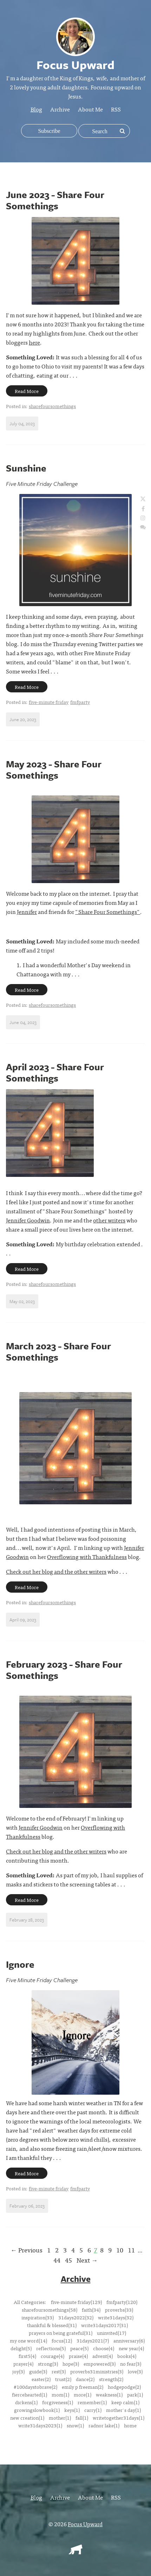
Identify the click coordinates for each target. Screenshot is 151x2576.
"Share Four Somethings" (107, 911)
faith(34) (91, 2309)
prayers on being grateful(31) (60, 2333)
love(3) (135, 2371)
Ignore (20, 1964)
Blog (36, 109)
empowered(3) (100, 2363)
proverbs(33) (119, 2309)
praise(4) (78, 2356)
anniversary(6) (129, 2340)
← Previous (26, 2250)
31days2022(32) (75, 2317)
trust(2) (63, 2379)
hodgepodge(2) (124, 2387)
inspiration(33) (37, 2317)
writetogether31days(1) (118, 2417)
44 (56, 2260)
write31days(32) (115, 2317)
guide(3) (38, 2371)
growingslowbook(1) (37, 2410)
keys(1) (72, 2410)
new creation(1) (27, 2417)
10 (119, 2250)
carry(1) (92, 2410)
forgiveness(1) (57, 2402)
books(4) (126, 2356)
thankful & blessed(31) (52, 2325)
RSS (116, 109)
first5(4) (27, 2356)
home (130, 2425)
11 (131, 2250)
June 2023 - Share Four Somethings (55, 200)
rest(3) (59, 2371)
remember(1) (92, 2402)
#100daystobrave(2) (35, 2387)
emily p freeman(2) (82, 2387)
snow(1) (75, 2425)
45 (68, 2260)
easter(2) (41, 2379)
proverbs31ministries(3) (96, 2371)
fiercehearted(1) (29, 2394)
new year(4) (131, 2348)
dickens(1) (26, 2402)
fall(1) (82, 2417)
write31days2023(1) (40, 2425)
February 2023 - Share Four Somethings (64, 1670)
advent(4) (102, 2356)
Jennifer (27, 911)
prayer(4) (23, 2363)
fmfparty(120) (121, 2302)
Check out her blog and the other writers (56, 1571)
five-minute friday (48, 702)
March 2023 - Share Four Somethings (58, 1351)
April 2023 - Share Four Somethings (55, 1072)
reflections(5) (51, 2348)
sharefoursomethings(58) (49, 2309)
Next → (87, 2260)
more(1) (82, 2394)
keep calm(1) (125, 2402)
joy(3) (18, 2371)
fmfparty (80, 702)
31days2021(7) (93, 2340)
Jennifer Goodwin (28, 1220)
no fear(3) (130, 2363)
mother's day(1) (123, 2410)
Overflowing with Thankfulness (87, 1556)
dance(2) (85, 2379)
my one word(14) (28, 2340)
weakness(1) (109, 2394)
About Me (90, 109)
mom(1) (60, 2394)
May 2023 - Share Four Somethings (53, 769)
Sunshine (26, 468)
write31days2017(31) (104, 2325)
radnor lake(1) (103, 2425)
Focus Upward (85, 2523)
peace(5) (79, 2348)
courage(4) (52, 2356)
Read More (27, 391)
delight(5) (21, 2348)
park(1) (135, 2394)
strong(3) (48, 2363)
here (34, 342)
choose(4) (103, 2348)
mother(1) (60, 2417)
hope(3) (71, 2363)
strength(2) (111, 2379)
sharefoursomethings (52, 406)
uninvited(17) (111, 2333)
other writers (109, 1220)
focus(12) (62, 2340)
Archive (60, 109)
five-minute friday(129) (76, 2302)
